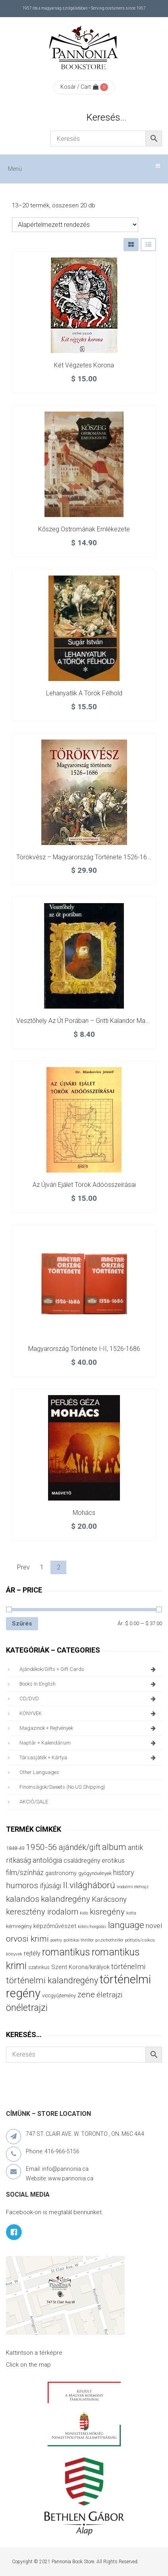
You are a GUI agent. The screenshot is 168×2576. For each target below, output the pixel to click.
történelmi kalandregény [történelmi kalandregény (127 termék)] (52, 1980)
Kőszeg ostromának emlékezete (84, 529)
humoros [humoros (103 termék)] (22, 1885)
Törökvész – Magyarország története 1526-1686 (85, 857)
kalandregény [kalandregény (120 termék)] (65, 1899)
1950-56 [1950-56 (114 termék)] (41, 1847)
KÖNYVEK (88, 1713)
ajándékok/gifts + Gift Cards (88, 1669)
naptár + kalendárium (88, 1743)
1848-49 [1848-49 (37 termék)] (15, 1848)
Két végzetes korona (84, 365)
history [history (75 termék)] (123, 1872)
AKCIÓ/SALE (33, 1802)
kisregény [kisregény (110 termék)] (107, 1911)
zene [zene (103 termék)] (86, 1994)
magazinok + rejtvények (88, 1728)
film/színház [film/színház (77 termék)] (25, 1872)
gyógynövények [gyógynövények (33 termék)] (95, 1873)
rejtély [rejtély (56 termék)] (32, 1953)
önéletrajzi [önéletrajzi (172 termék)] (27, 2007)
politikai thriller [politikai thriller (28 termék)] (79, 1940)
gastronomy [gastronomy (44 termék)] (61, 1873)
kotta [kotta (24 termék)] (131, 1913)
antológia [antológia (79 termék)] (47, 1860)
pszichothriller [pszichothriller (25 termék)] (109, 1940)
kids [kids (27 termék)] (84, 1913)
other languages (39, 1772)
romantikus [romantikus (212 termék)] (66, 1952)
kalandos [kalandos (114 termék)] (22, 1899)
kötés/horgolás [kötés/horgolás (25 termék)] (92, 1926)
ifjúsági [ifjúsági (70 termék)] (50, 1886)
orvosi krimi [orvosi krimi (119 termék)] (27, 1939)
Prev (23, 1567)
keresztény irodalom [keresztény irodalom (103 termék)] (42, 1911)
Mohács (84, 1512)
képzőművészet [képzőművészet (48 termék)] (54, 1926)
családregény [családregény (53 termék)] (82, 1860)
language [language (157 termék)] (126, 1925)
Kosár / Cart (79, 87)
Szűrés (22, 1623)
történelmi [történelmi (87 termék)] (128, 1966)
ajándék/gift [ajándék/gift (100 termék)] (79, 1847)
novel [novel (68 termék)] (154, 1926)
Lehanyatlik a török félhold (84, 693)
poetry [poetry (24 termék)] (56, 1940)
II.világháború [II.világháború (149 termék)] (89, 1885)
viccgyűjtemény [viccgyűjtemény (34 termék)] (59, 1995)
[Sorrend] (75, 224)
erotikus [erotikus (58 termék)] (113, 1860)
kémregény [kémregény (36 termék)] (19, 1926)
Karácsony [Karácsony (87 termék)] (109, 1899)
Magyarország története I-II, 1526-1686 (84, 1348)
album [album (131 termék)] (114, 1847)
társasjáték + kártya (88, 1757)
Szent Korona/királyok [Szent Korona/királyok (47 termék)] (80, 1967)
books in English (88, 1684)
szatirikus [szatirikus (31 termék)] (39, 1967)
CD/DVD (88, 1699)
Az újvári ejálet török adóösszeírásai (84, 1184)
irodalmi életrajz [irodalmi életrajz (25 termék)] (133, 1886)
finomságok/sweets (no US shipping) (62, 1787)
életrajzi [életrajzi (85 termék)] (109, 1995)
